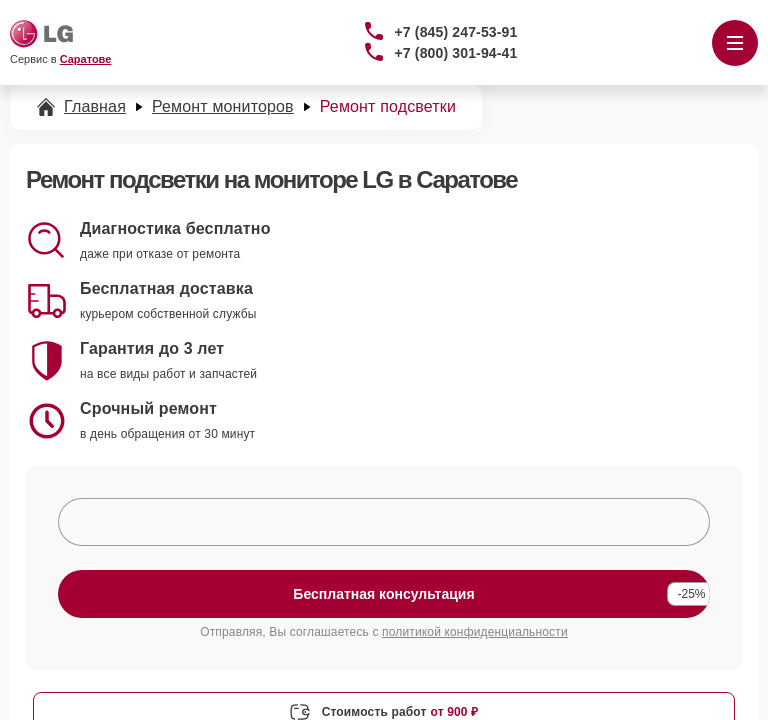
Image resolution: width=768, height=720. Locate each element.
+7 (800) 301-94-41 (456, 53)
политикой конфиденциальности (475, 632)
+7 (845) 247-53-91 (456, 32)
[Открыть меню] (735, 43)
